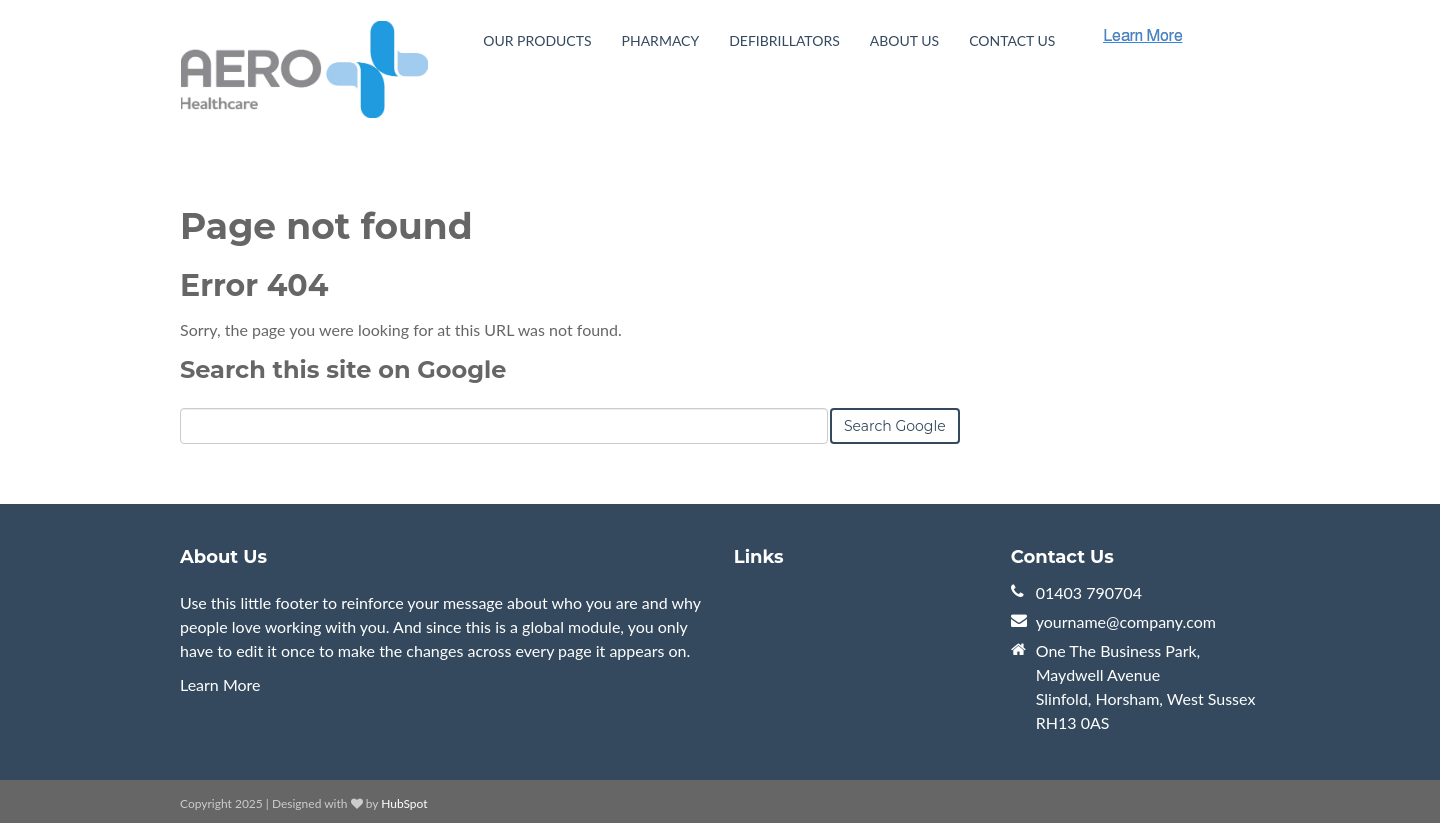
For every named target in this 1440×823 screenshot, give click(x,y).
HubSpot (404, 803)
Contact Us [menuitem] (1012, 40)
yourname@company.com (1126, 621)
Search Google (895, 426)
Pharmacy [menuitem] (661, 40)
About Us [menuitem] (904, 40)
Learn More (220, 684)
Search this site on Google (343, 369)
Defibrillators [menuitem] (784, 40)
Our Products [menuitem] (537, 40)
